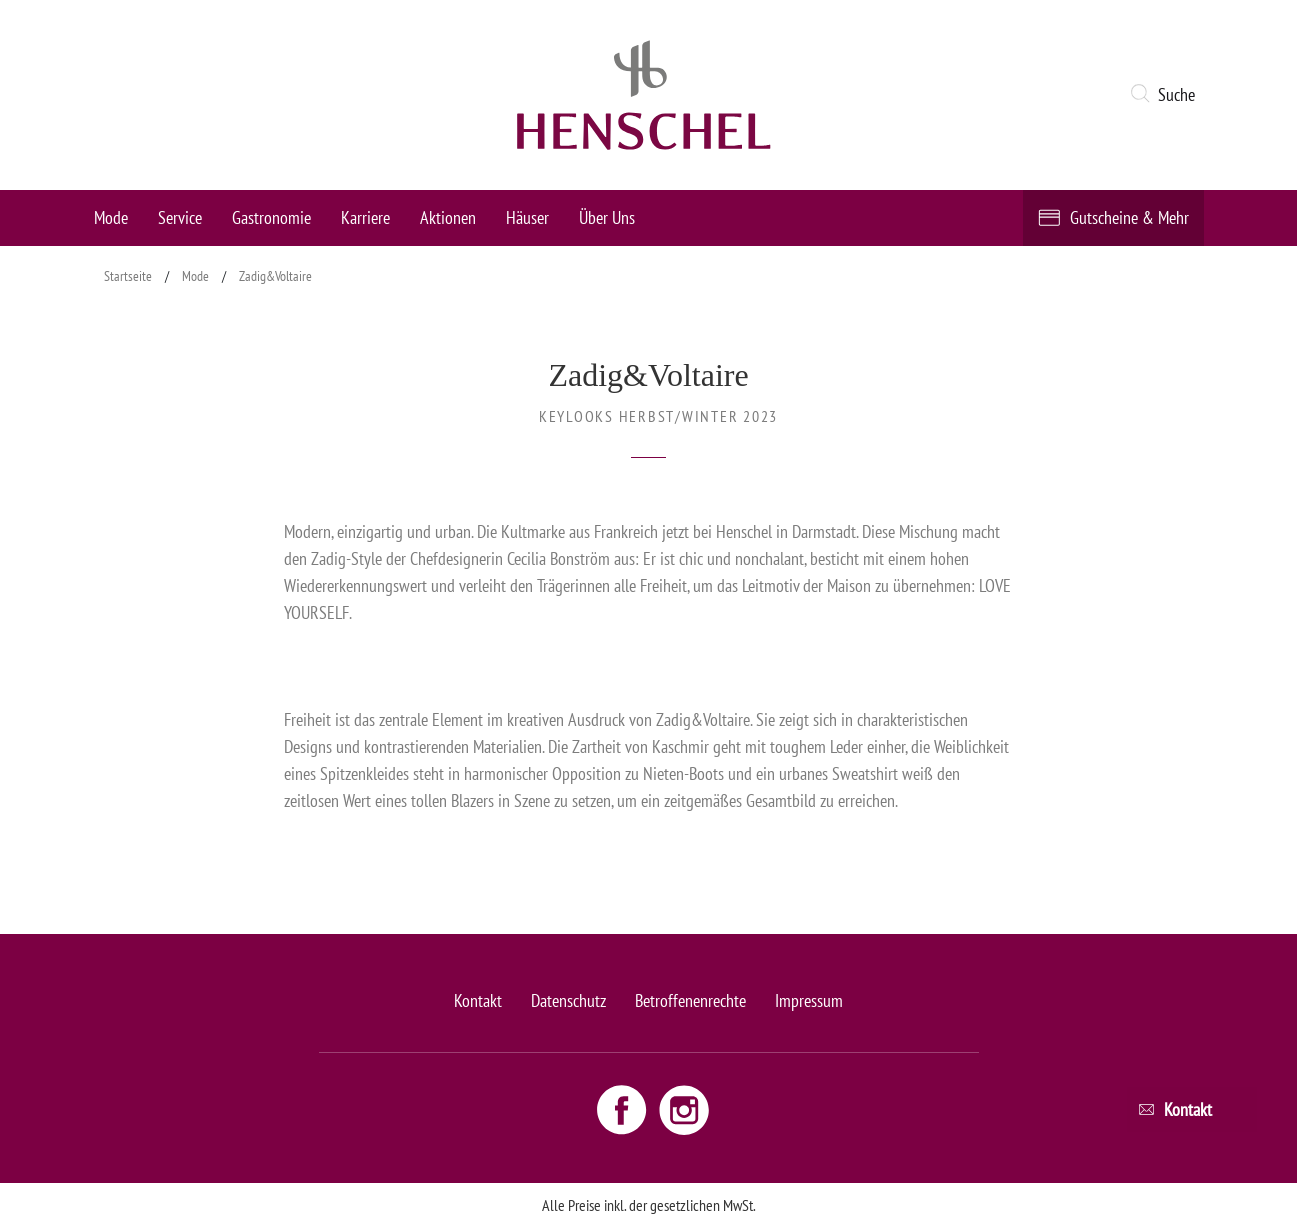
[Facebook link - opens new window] (624, 1109)
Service (180, 217)
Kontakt (478, 1000)
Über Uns (607, 217)
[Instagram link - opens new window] (684, 1109)
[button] (1166, 95)
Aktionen (448, 217)
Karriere (365, 217)
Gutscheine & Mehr (1129, 217)
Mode (111, 217)
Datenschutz (568, 1000)
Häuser (527, 217)
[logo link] (644, 95)
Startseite (128, 276)
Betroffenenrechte (690, 1000)
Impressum (809, 1000)
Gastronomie (271, 217)
